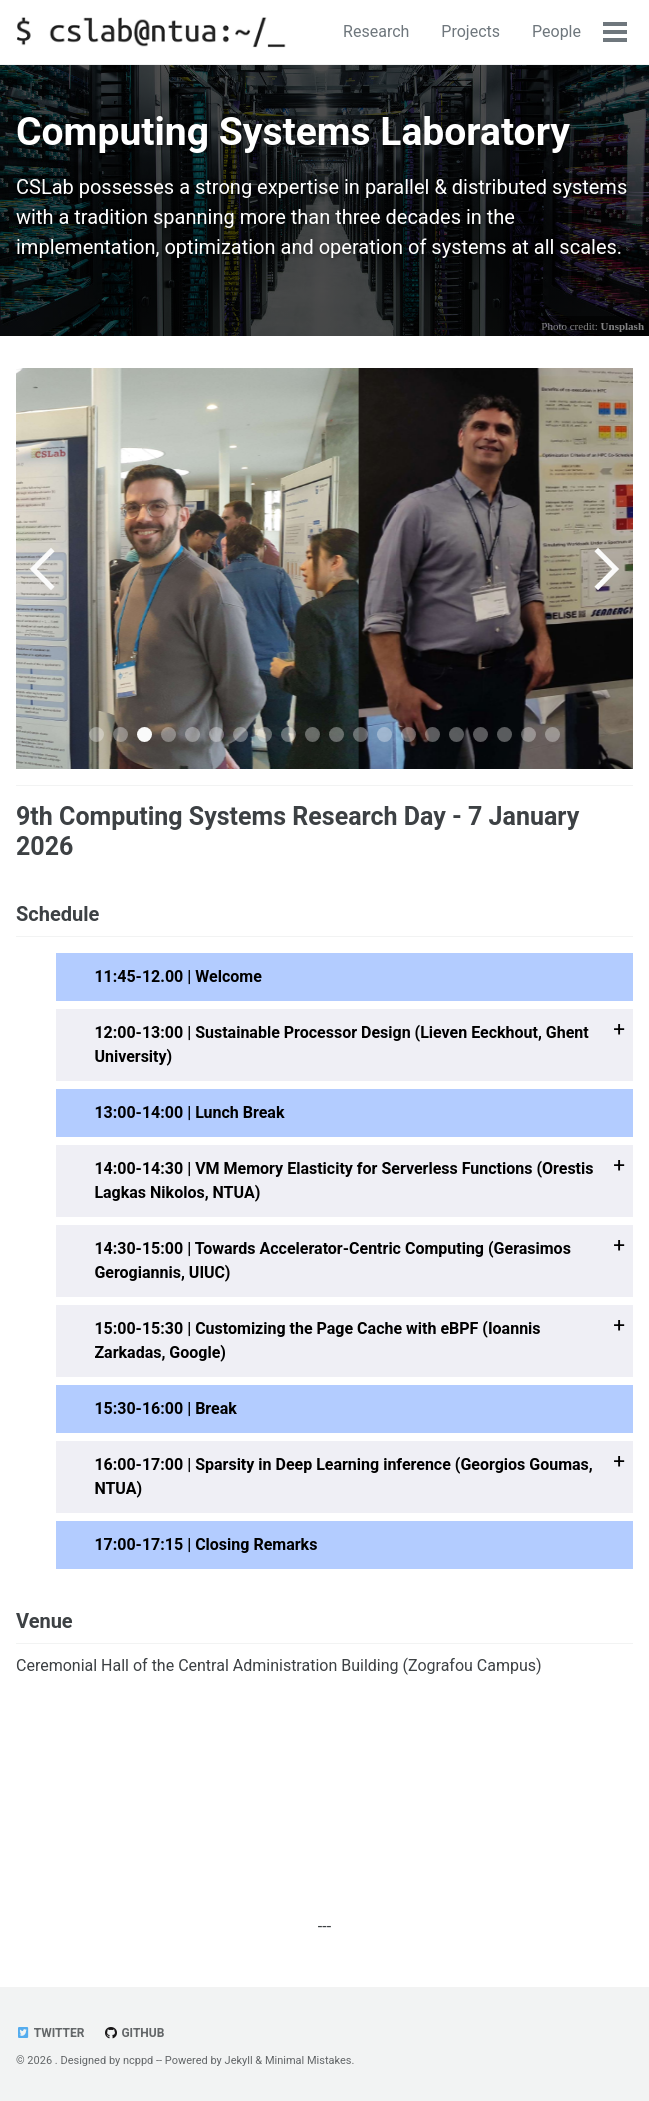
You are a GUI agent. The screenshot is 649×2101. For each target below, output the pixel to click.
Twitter (50, 2033)
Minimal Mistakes (308, 2060)
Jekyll (239, 2060)
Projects (470, 31)
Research (376, 31)
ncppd (138, 2060)
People (556, 31)
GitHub (133, 2033)
